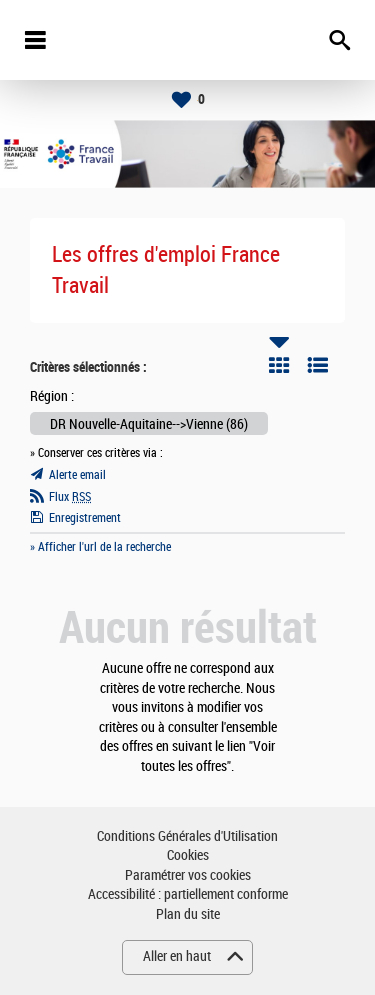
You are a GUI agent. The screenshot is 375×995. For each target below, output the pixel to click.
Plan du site (188, 914)
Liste (318, 365)
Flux (70, 497)
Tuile (279, 365)
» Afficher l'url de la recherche (100, 547)
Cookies (188, 855)
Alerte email (77, 475)
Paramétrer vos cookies (188, 875)
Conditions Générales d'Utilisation (187, 836)
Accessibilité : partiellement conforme (188, 894)
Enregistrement (85, 518)
